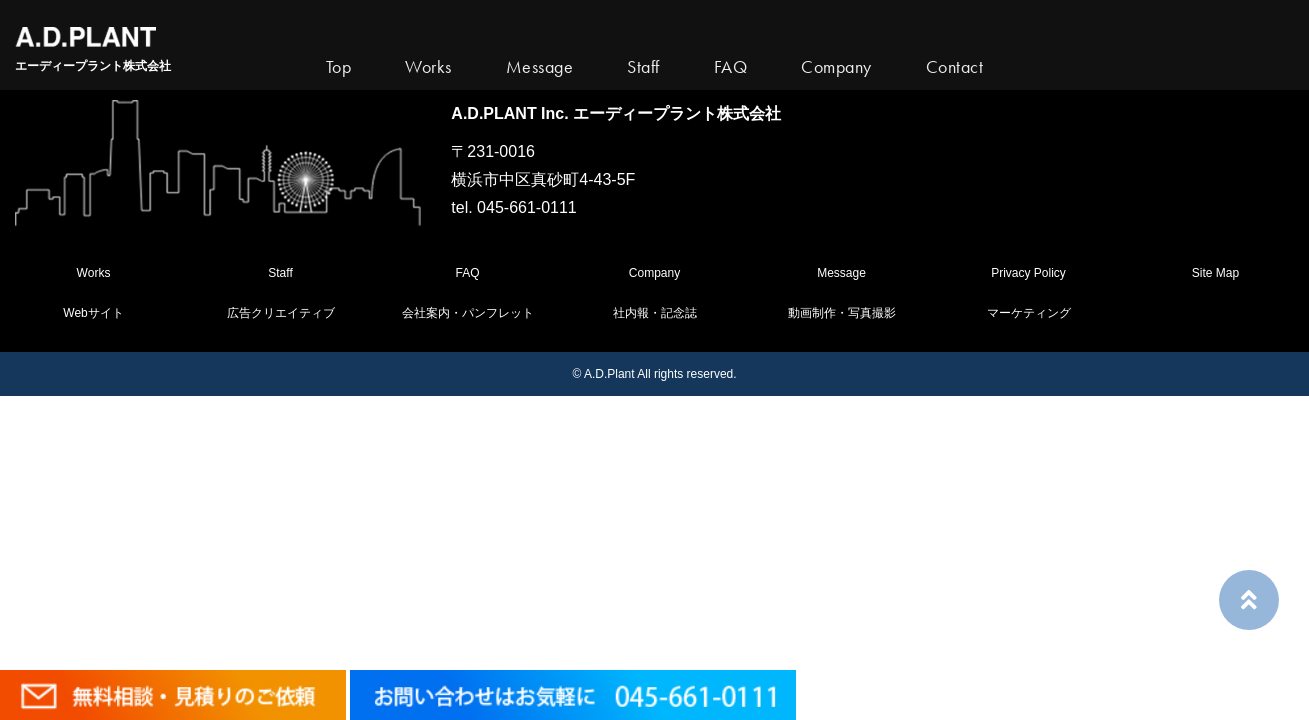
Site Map (1215, 273)
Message (841, 273)
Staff (280, 273)
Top (339, 67)
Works (428, 67)
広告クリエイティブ (281, 313)
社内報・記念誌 (655, 313)
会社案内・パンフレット (468, 313)
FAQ (467, 273)
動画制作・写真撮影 (842, 313)
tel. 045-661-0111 (513, 207)
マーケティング (1029, 313)
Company (654, 273)
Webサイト (93, 313)
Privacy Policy (1028, 273)
